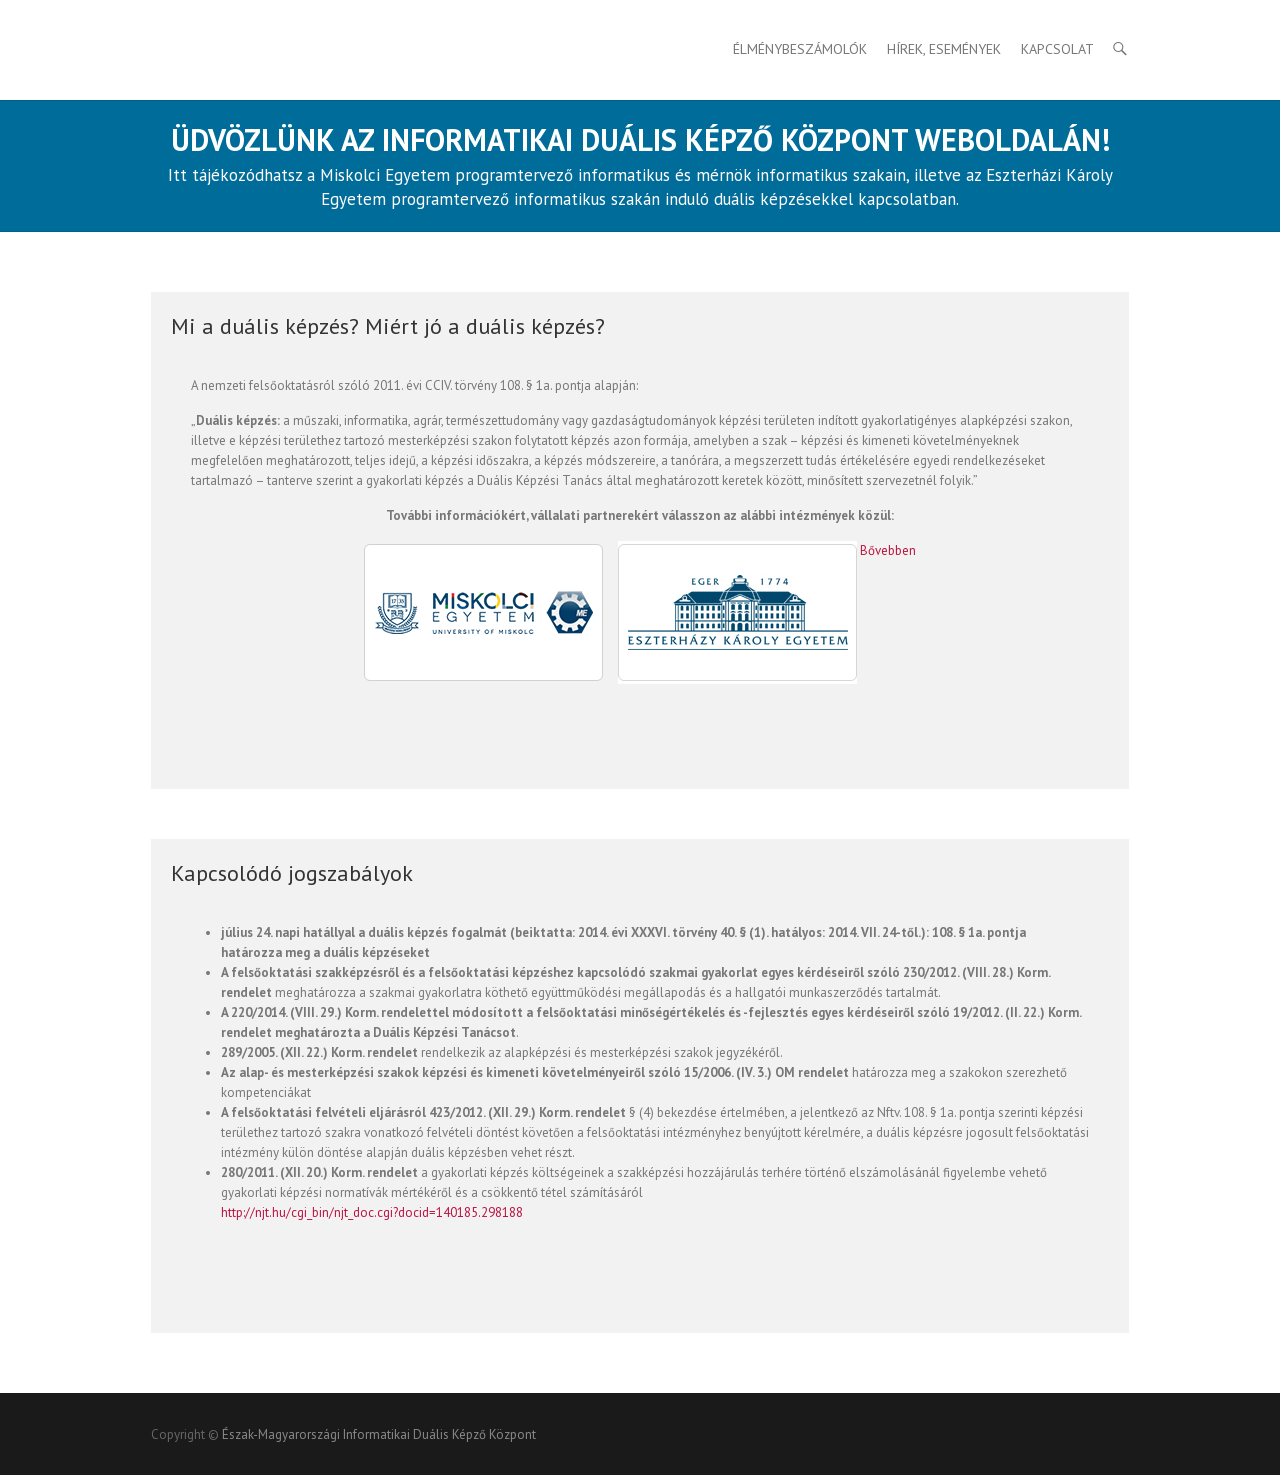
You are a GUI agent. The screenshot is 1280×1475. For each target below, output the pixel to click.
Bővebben (888, 550)
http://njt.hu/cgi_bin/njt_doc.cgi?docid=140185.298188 (372, 1212)
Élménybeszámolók (800, 49)
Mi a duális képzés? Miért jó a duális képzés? (388, 326)
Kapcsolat (1057, 49)
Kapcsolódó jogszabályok (292, 873)
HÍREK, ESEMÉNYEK (944, 49)
